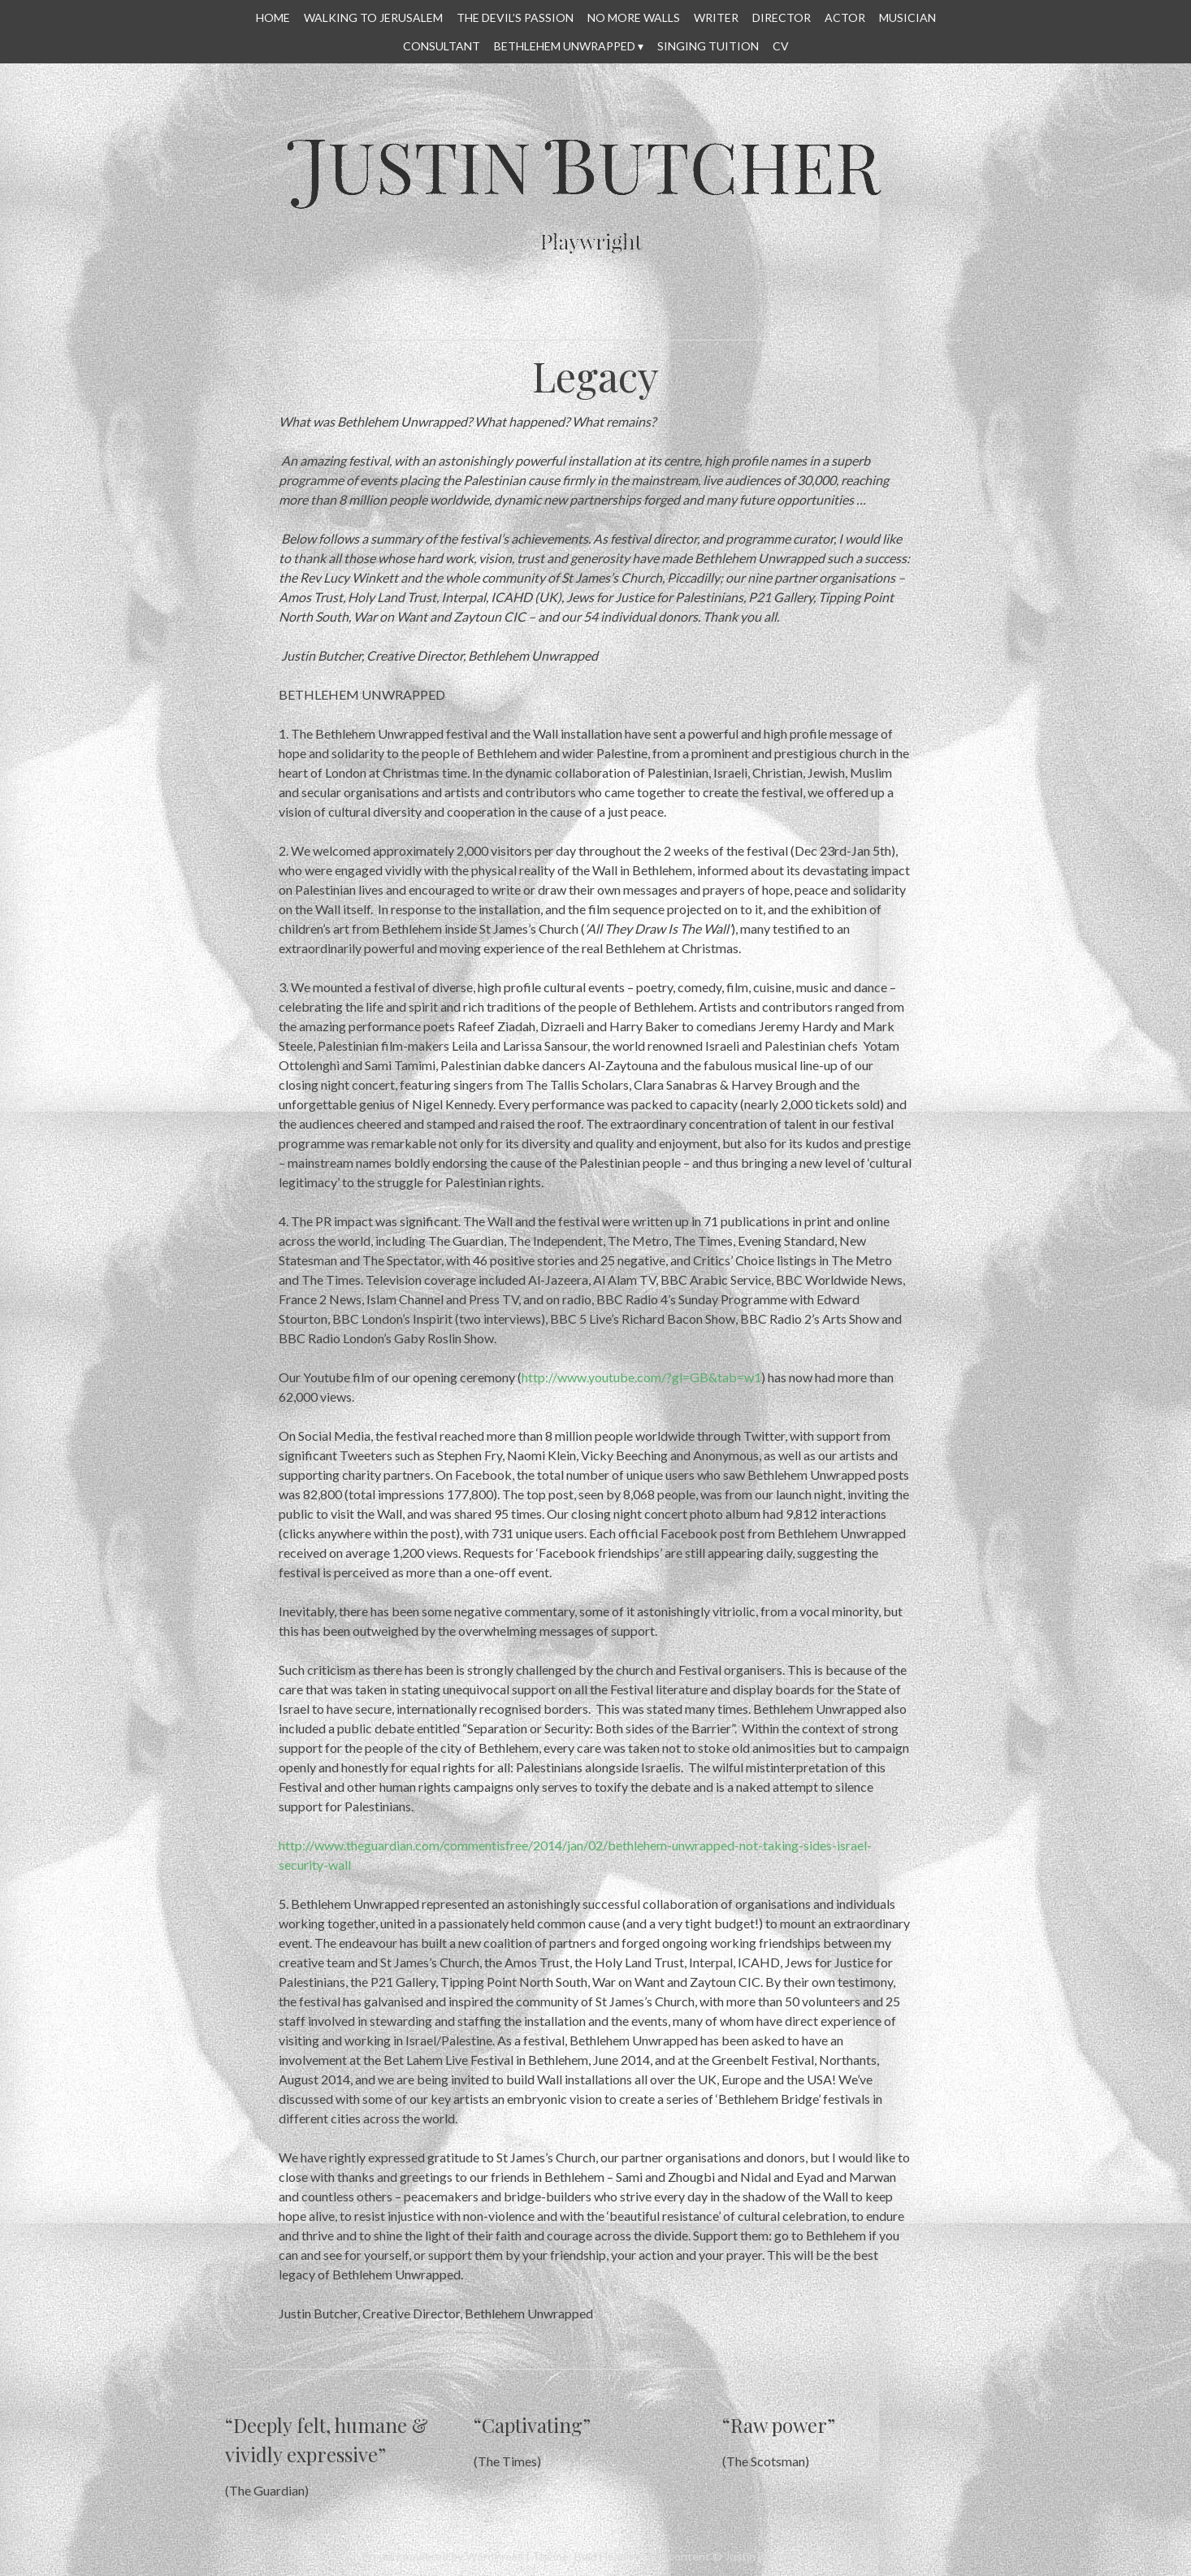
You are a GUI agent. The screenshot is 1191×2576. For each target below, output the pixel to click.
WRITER (716, 17)
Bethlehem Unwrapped (564, 46)
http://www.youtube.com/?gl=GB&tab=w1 (641, 1377)
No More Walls (633, 17)
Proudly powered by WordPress (442, 2556)
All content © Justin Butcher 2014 (740, 2556)
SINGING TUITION (708, 46)
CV (781, 46)
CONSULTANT (441, 46)
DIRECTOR (781, 17)
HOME (273, 17)
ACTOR (845, 17)
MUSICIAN (907, 17)
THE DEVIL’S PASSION (515, 17)
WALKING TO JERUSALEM (373, 17)
